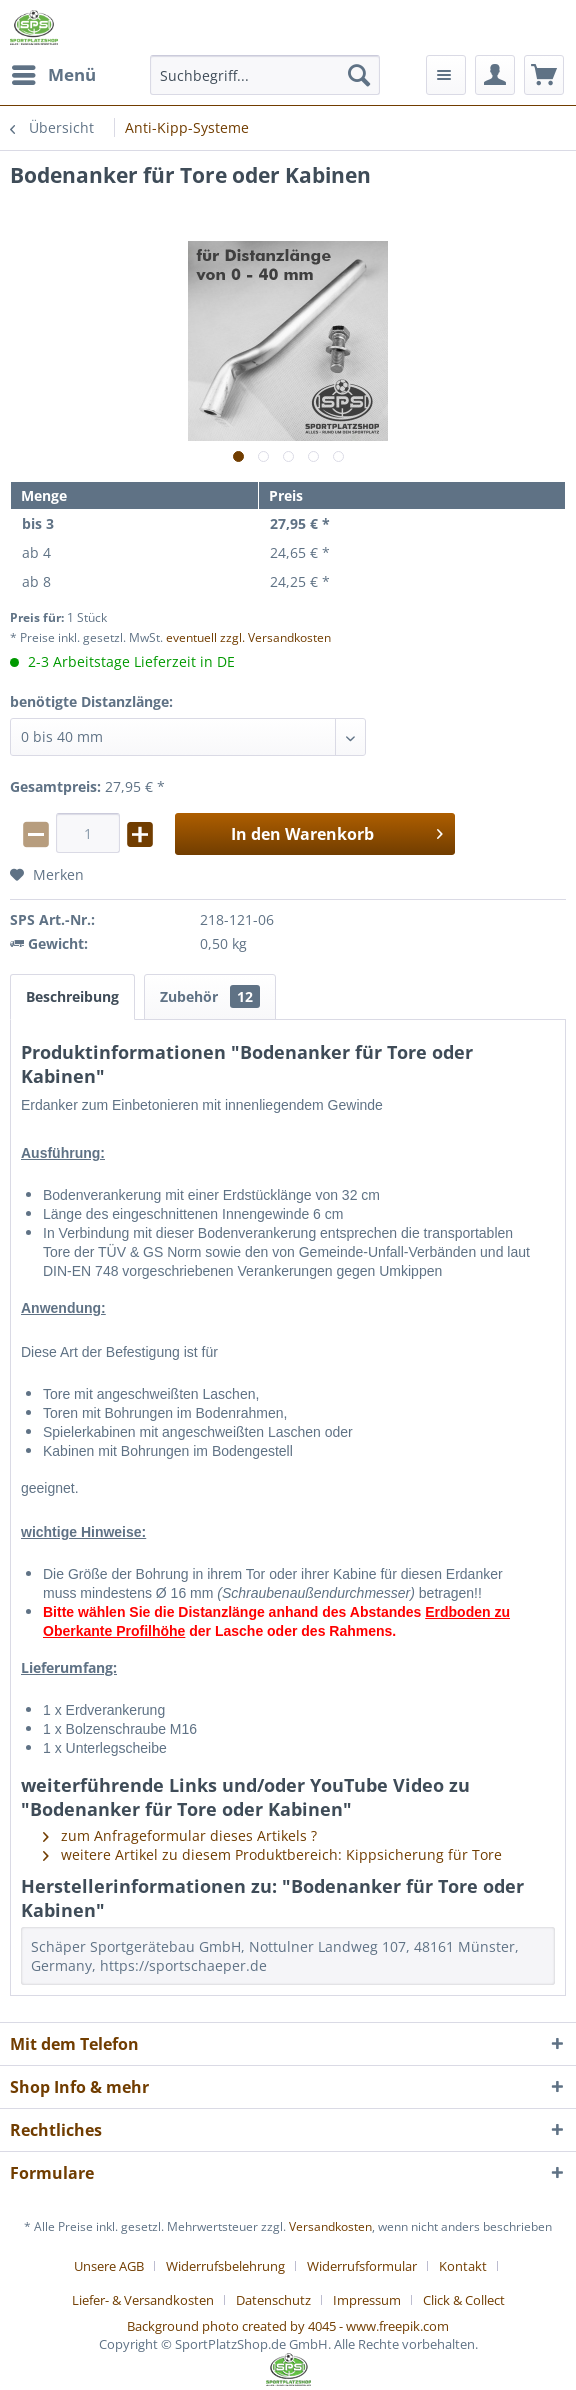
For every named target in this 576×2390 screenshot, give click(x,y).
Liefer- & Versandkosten (143, 2300)
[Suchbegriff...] (265, 75)
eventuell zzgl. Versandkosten (248, 637)
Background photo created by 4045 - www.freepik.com (288, 2326)
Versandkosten (330, 2226)
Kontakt (463, 2266)
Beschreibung (72, 996)
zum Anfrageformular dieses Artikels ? (180, 1835)
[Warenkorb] (544, 75)
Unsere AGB (109, 2266)
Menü (54, 72)
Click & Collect (464, 2300)
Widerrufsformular (362, 2266)
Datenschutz (273, 2300)
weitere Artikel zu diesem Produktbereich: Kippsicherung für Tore (272, 1854)
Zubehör (210, 996)
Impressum (367, 2300)
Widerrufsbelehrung (225, 2266)
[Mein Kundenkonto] (495, 75)
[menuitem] (53, 75)
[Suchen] (359, 75)
